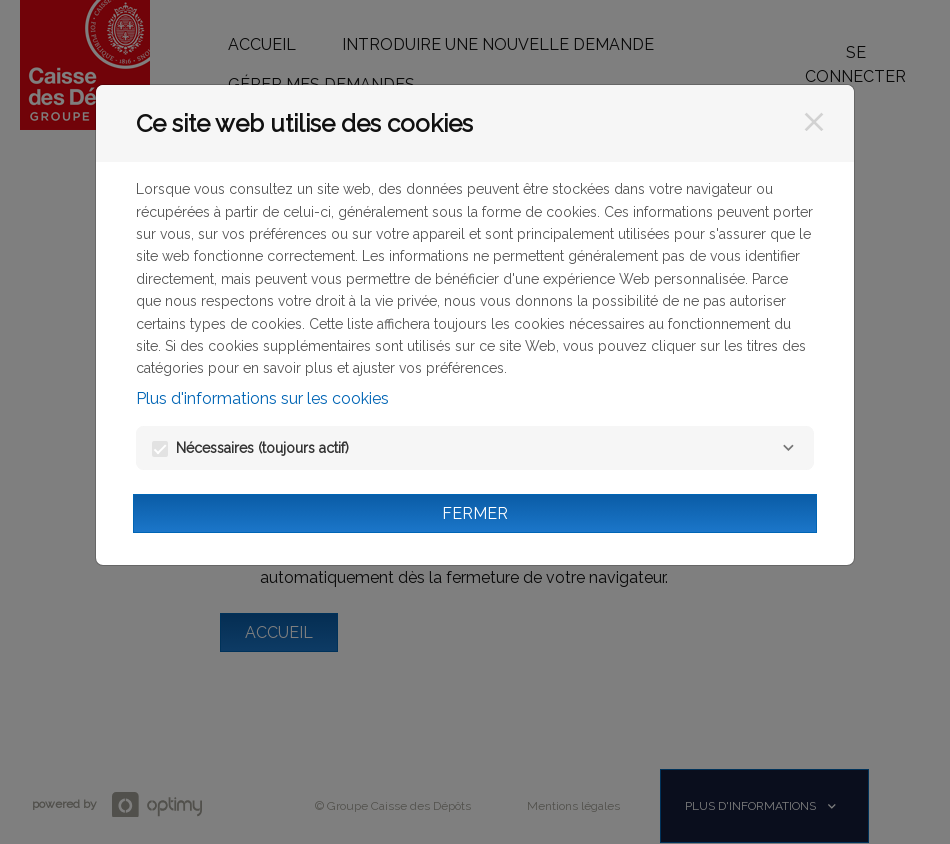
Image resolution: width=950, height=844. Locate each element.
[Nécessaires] (788, 448)
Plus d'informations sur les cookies (262, 398)
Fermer (475, 513)
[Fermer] (814, 122)
